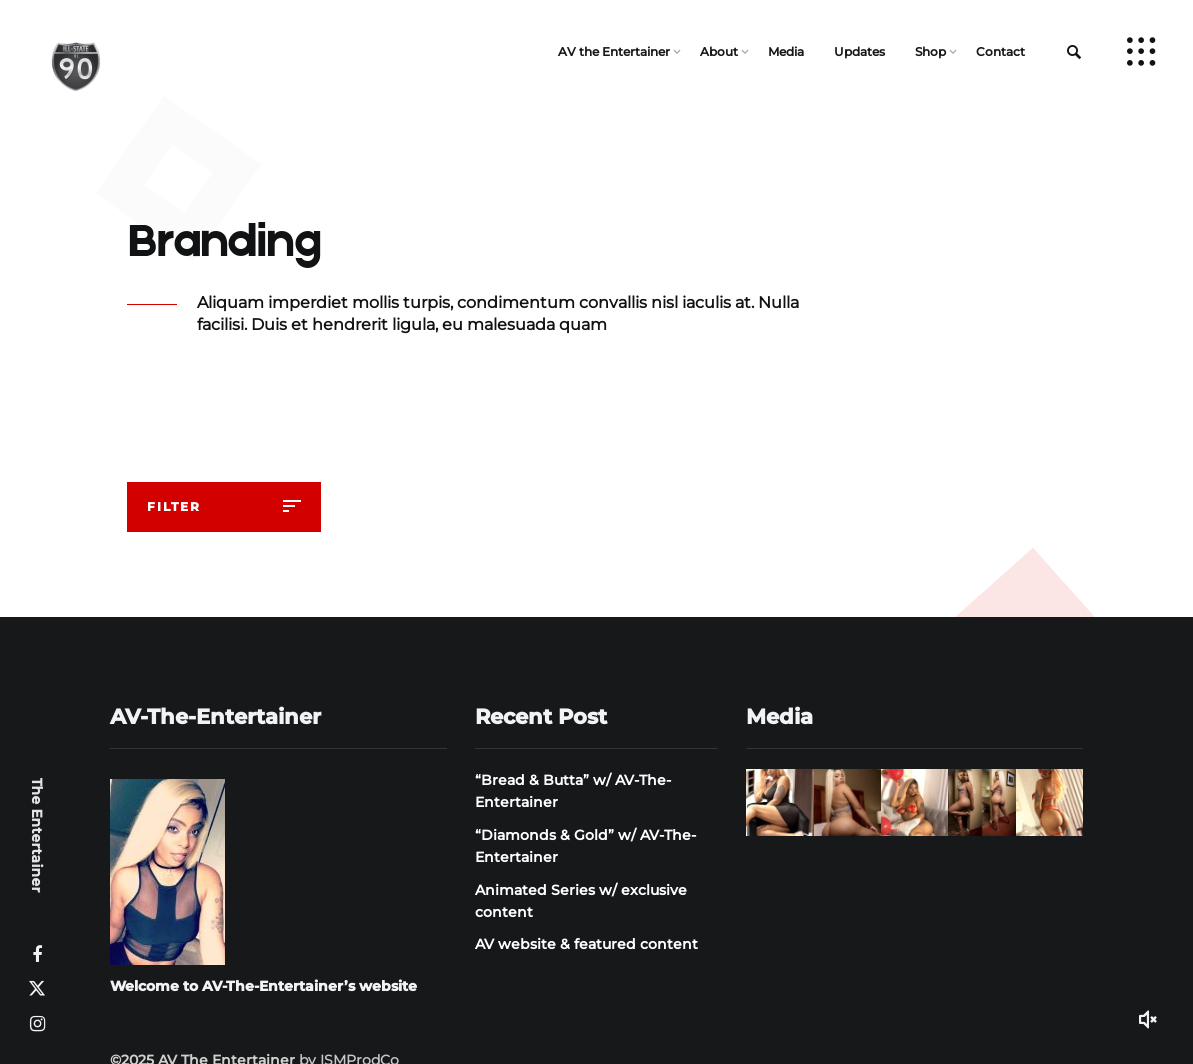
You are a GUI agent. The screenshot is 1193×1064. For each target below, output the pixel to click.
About (719, 51)
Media (786, 51)
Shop (930, 51)
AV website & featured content (586, 944)
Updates (859, 51)
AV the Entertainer (614, 51)
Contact (1000, 51)
